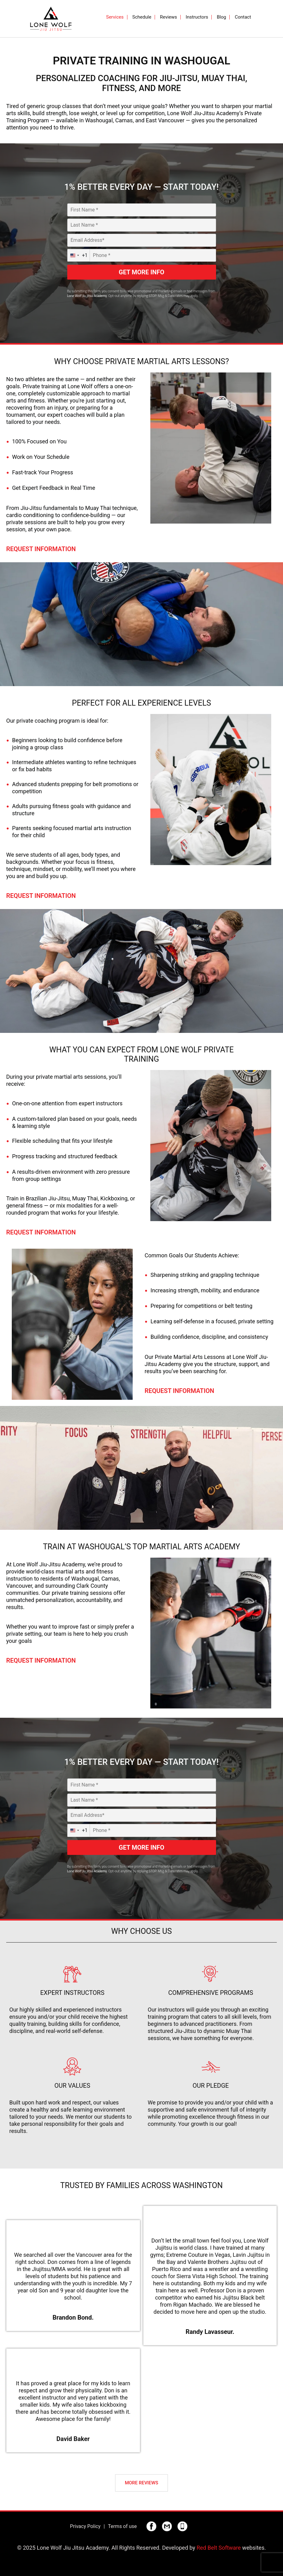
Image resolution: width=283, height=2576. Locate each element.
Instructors (197, 17)
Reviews (168, 17)
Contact (243, 17)
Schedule (141, 17)
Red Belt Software (219, 2547)
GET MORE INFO (141, 272)
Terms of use (122, 2526)
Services (115, 17)
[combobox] (78, 255)
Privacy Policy (85, 2526)
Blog (221, 17)
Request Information (41, 549)
